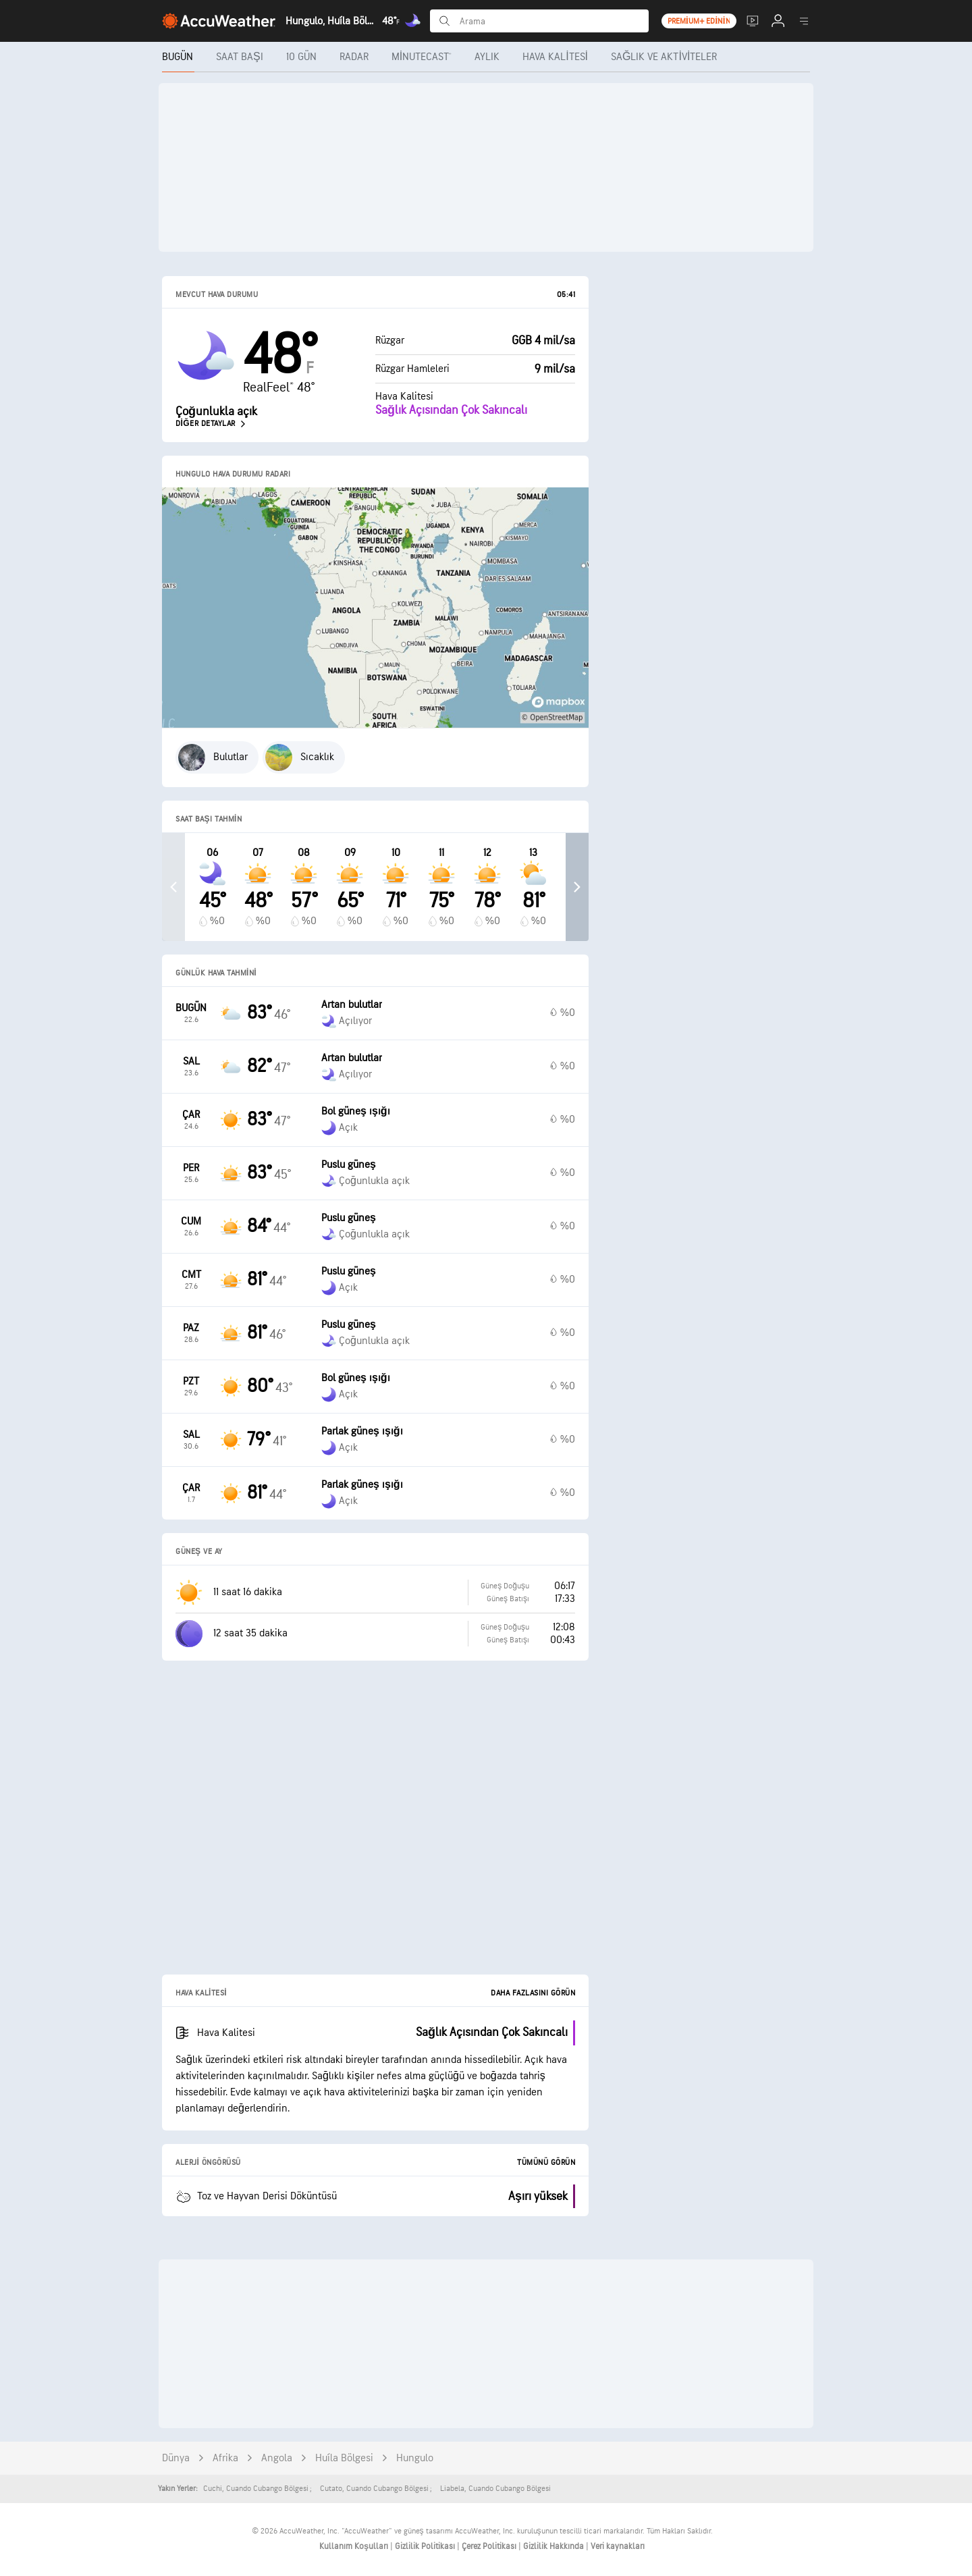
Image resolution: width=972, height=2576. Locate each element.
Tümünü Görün (546, 2162)
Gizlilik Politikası (426, 2546)
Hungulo (414, 2458)
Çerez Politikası (490, 2546)
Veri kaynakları (618, 2546)
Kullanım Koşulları (354, 2546)
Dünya (176, 2458)
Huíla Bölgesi (344, 2458)
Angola (276, 2458)
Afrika (225, 2458)
